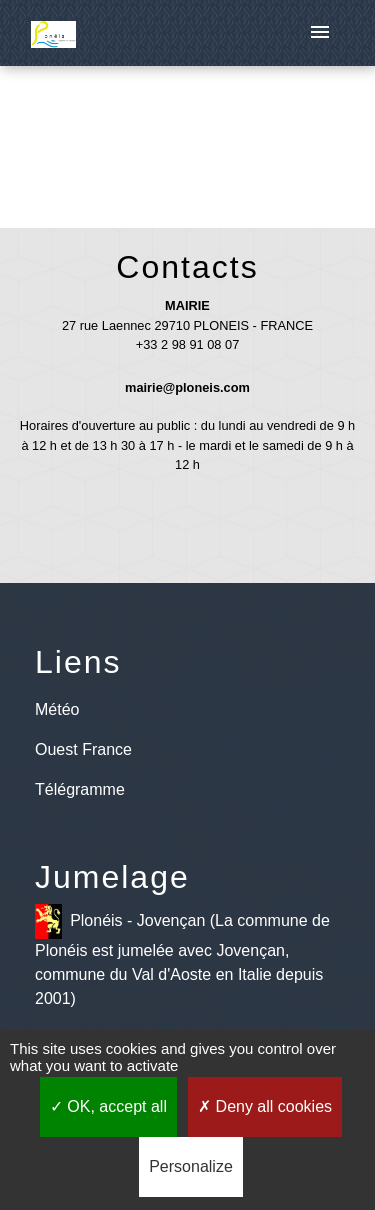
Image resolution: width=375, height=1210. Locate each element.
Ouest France (83, 749)
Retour (187, 137)
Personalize (191, 1166)
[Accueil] (53, 33)
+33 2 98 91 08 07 (188, 344)
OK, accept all (108, 1106)
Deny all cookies (265, 1106)
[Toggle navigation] (320, 33)
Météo (57, 709)
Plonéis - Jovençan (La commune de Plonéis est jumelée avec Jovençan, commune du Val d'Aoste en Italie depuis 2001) (182, 955)
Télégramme (80, 789)
